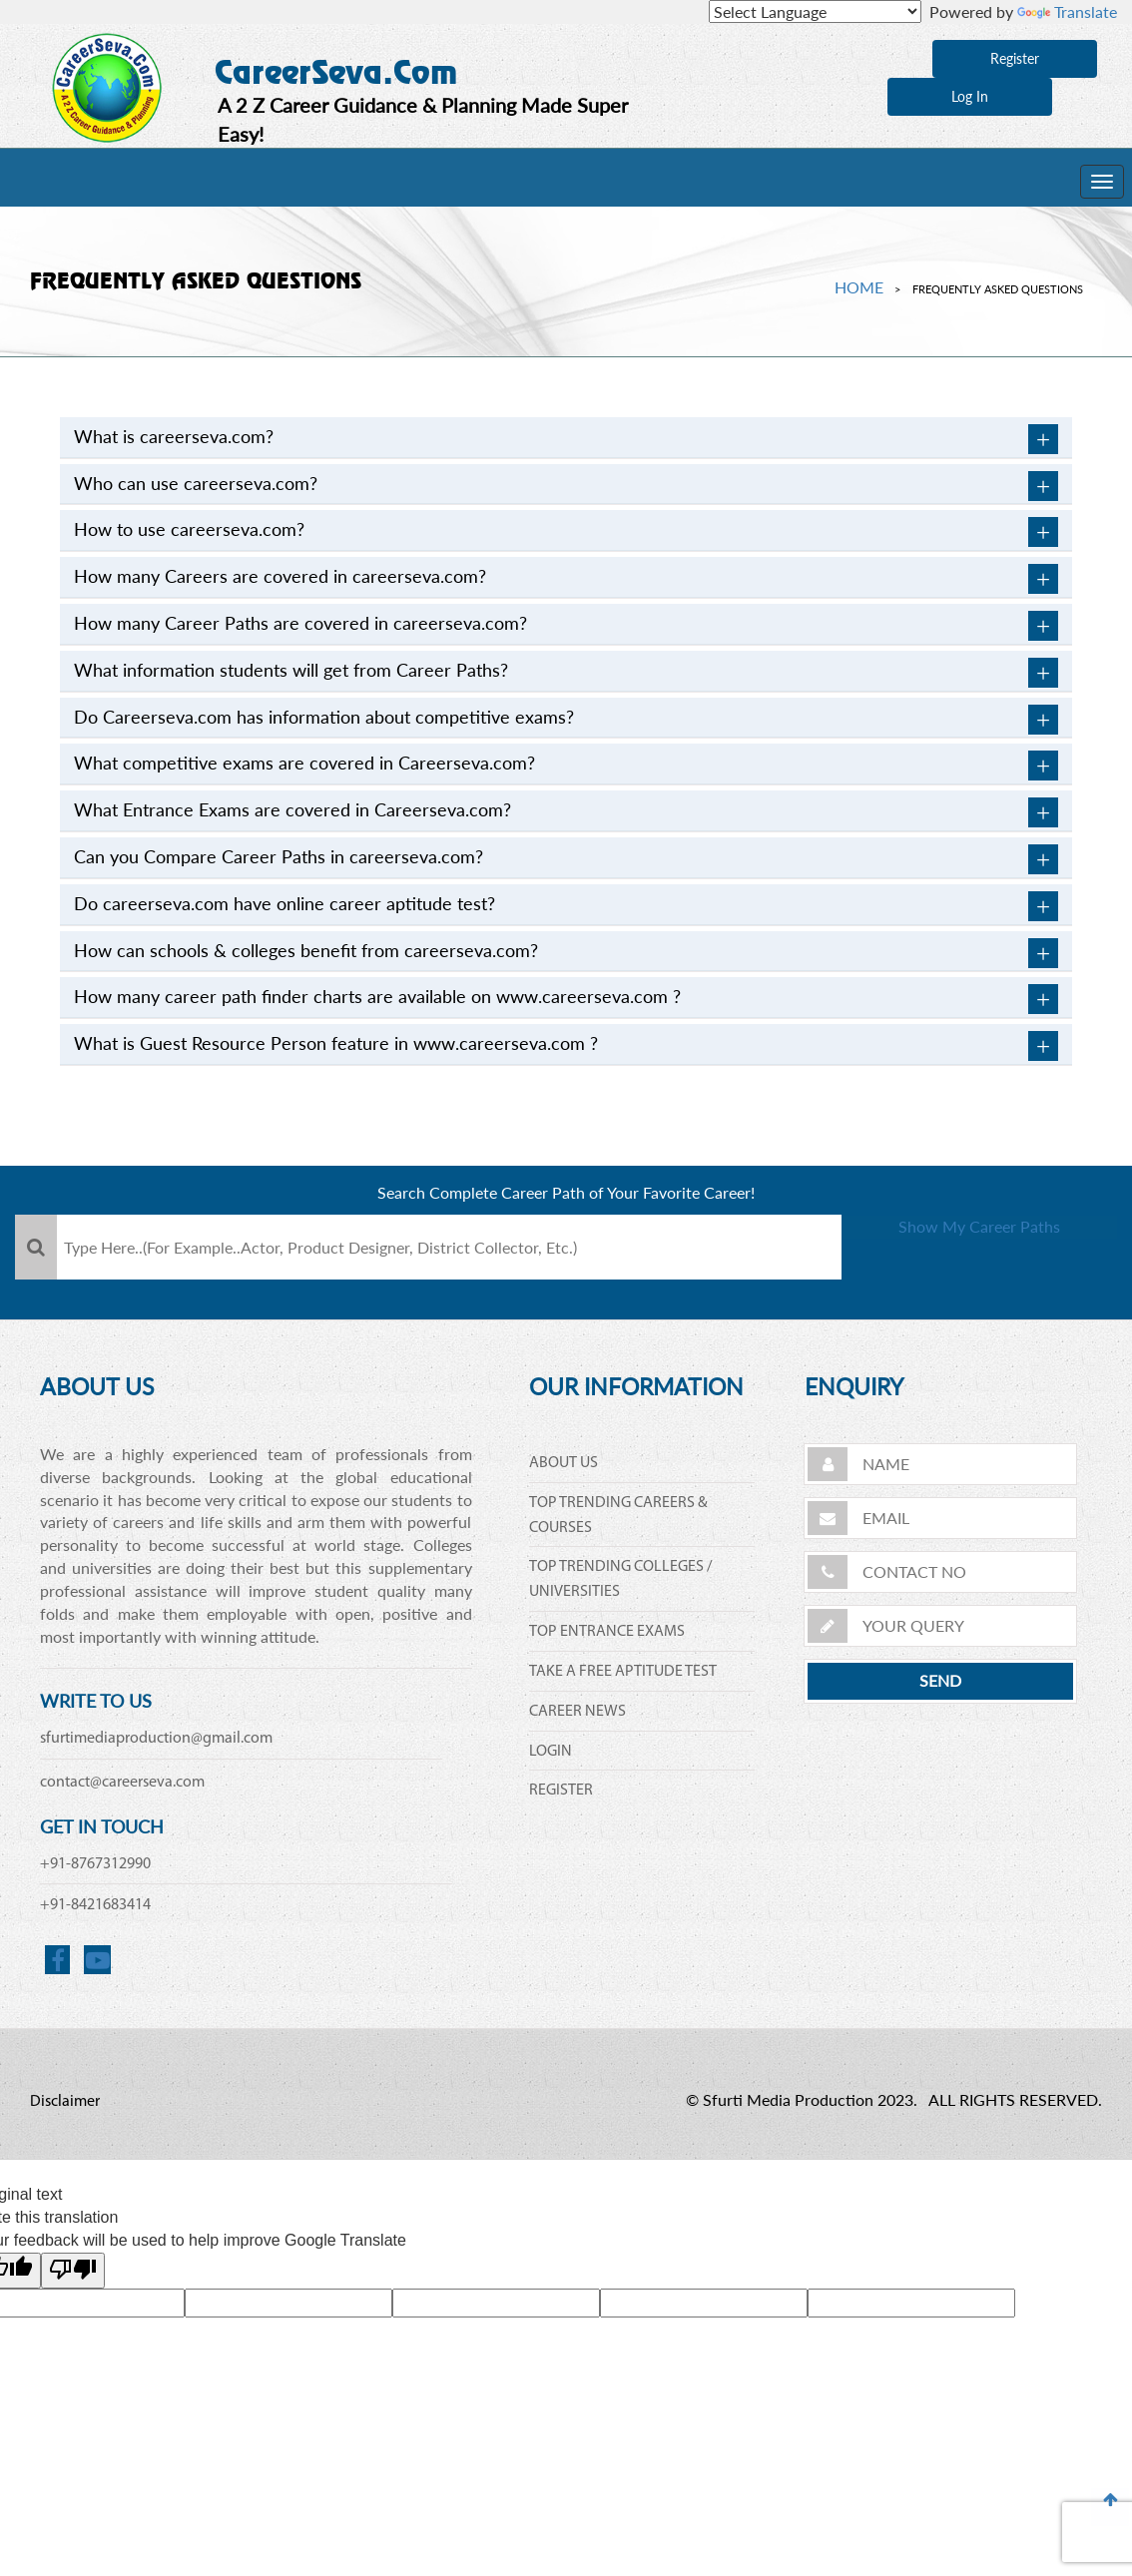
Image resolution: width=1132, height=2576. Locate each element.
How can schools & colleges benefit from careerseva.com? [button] (566, 953)
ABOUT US (563, 1463)
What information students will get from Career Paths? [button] (566, 673)
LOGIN (550, 1752)
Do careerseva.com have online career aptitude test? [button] (566, 906)
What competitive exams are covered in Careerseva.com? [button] (566, 765)
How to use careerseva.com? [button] (566, 532)
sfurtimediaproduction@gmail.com (156, 1739)
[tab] (566, 438)
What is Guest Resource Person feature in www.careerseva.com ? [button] (566, 1046)
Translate (1067, 11)
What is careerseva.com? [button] (566, 439)
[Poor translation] (73, 2271)
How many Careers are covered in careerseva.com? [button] (566, 579)
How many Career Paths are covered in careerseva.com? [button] (566, 626)
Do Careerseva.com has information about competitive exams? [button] (566, 720)
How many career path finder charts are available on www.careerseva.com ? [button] (566, 999)
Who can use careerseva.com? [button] (566, 486)
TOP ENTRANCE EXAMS (607, 1632)
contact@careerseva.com (122, 1783)
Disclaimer (65, 2102)
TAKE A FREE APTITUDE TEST (623, 1672)
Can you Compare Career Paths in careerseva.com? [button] (566, 859)
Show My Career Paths (979, 1248)
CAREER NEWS (577, 1712)
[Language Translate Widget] (815, 11)
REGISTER (561, 1791)
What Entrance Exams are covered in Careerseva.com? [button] (566, 812)
